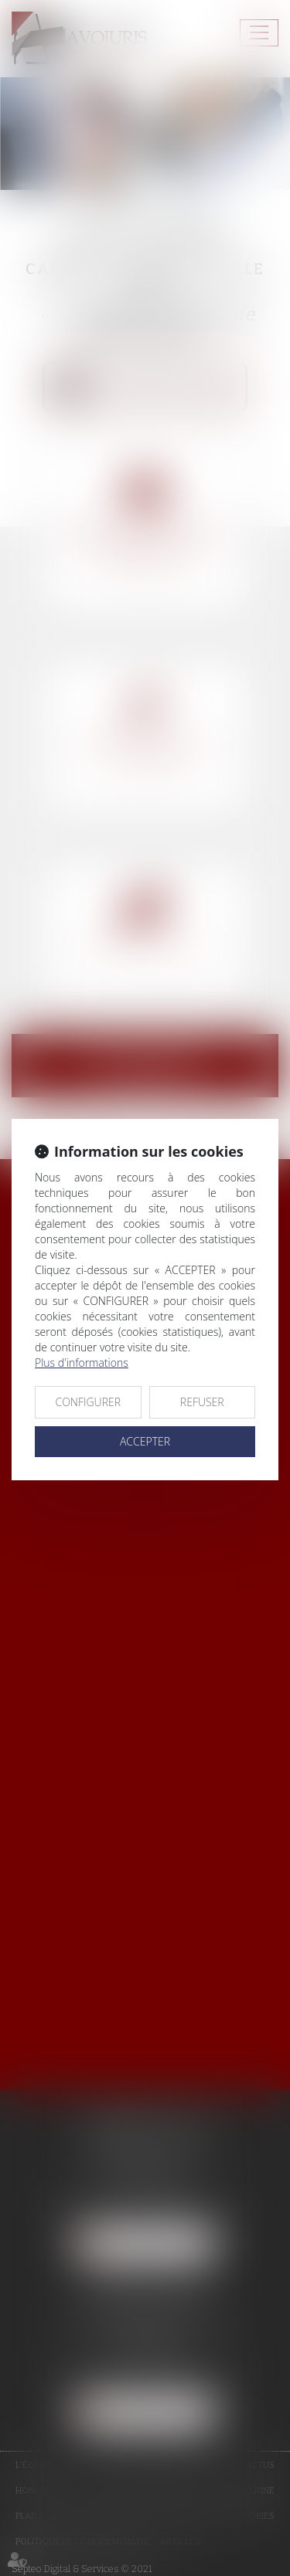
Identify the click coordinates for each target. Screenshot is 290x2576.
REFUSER (202, 1402)
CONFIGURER (88, 1402)
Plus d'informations (81, 1362)
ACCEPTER (145, 1441)
